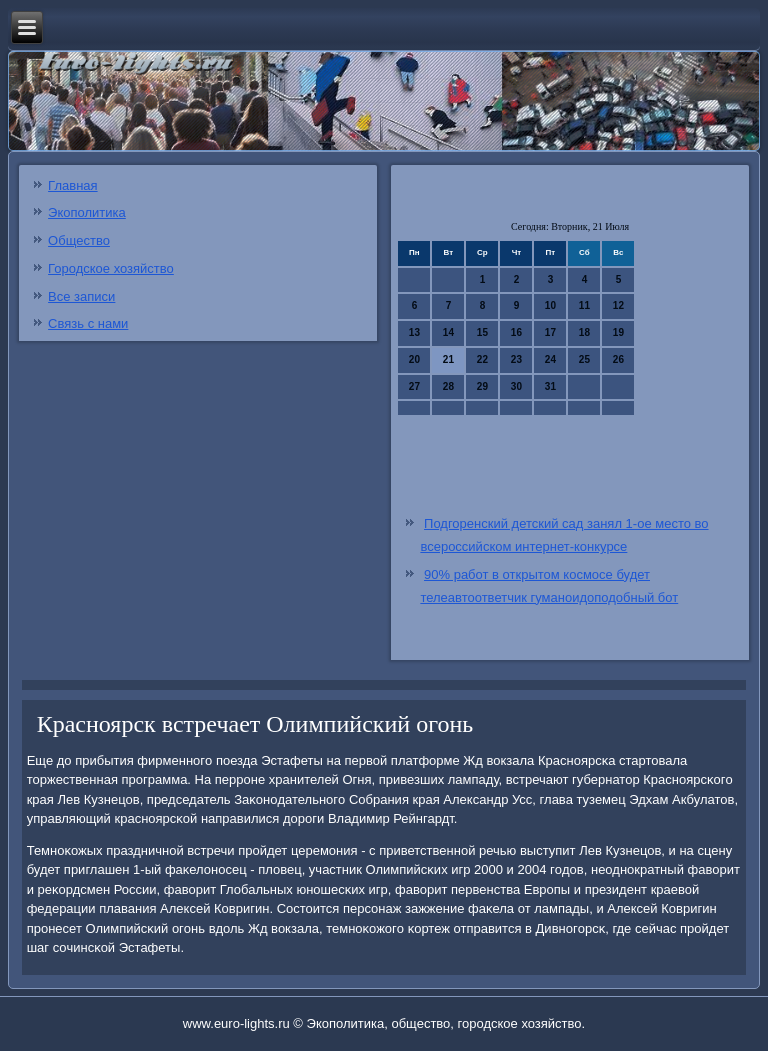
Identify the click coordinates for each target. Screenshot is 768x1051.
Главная (72, 185)
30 (516, 386)
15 (482, 332)
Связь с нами (88, 323)
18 (584, 332)
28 (448, 386)
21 (448, 359)
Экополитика (87, 212)
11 (584, 305)
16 (516, 332)
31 (550, 386)
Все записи (81, 296)
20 (414, 359)
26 (618, 359)
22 (482, 359)
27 (414, 386)
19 (618, 332)
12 (618, 305)
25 (584, 359)
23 (516, 359)
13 (414, 332)
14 (448, 332)
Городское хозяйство (111, 268)
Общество (79, 240)
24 (550, 359)
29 (482, 386)
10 (550, 305)
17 (550, 332)
